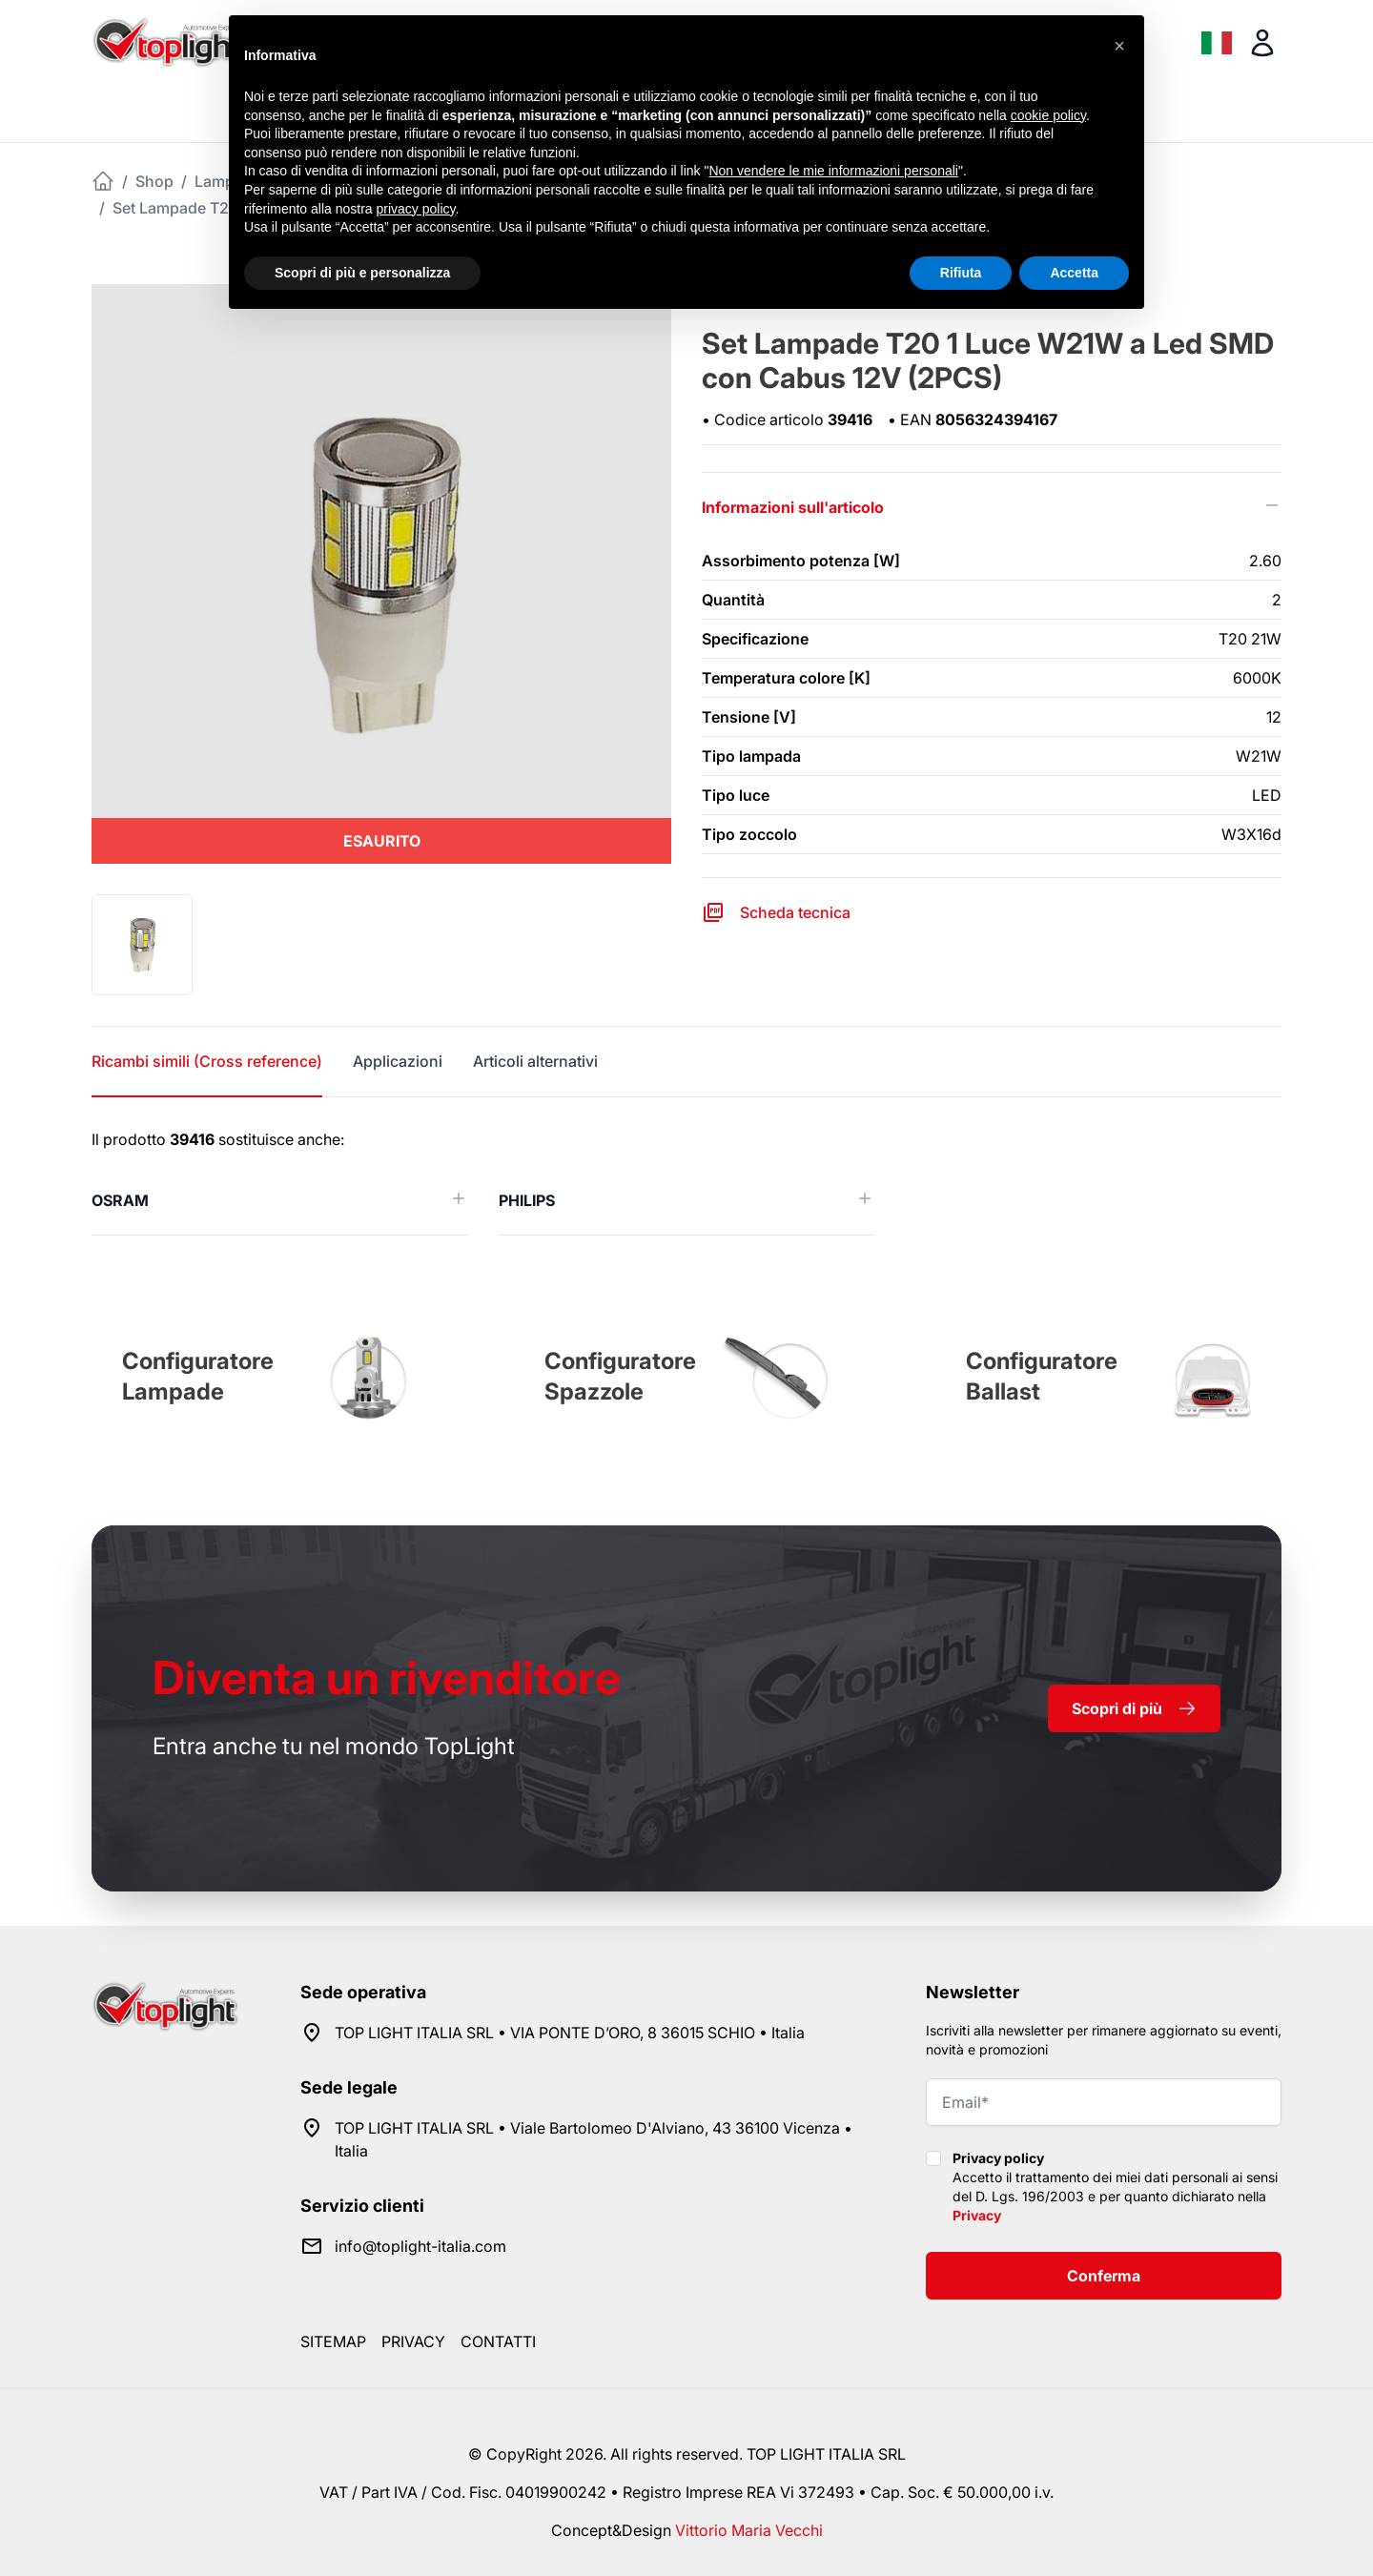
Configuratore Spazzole (620, 1376)
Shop (154, 181)
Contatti (498, 2341)
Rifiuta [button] (961, 272)
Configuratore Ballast (1041, 1376)
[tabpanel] (686, 1181)
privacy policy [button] (416, 208)
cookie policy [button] (1048, 115)
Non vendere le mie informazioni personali (832, 170)
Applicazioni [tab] (397, 1061)
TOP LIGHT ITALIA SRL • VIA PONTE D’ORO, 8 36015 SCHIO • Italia (570, 2032)
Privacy (977, 2215)
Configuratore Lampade (198, 1376)
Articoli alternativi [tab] (535, 1061)
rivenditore (387, 1677)
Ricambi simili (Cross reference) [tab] (207, 1061)
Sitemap (333, 2341)
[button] (1119, 46)
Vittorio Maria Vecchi (749, 2530)
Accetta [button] (1074, 272)
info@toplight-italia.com (420, 2246)
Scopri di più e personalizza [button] (362, 272)
